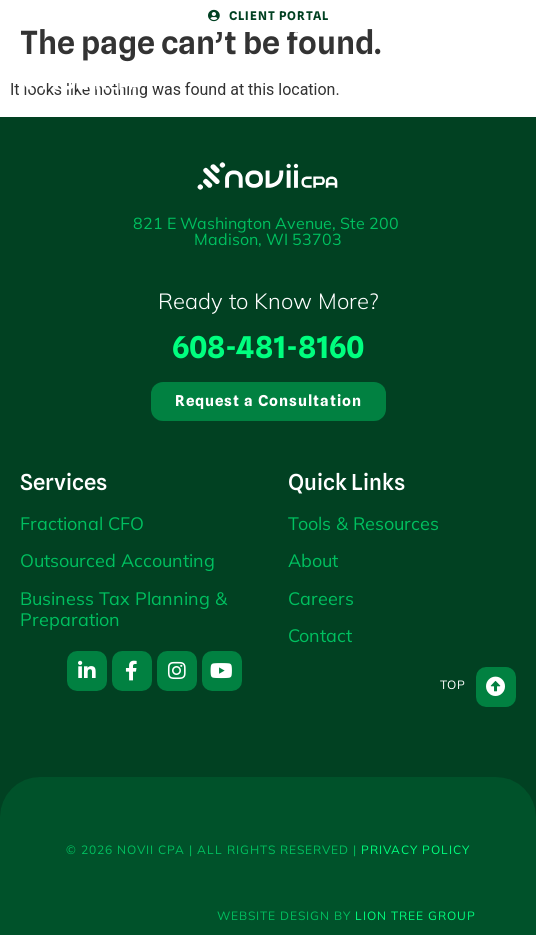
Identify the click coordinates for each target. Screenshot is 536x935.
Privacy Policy (415, 849)
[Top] (496, 687)
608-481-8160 (268, 347)
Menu (470, 104)
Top (453, 684)
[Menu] (470, 56)
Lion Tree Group (415, 915)
